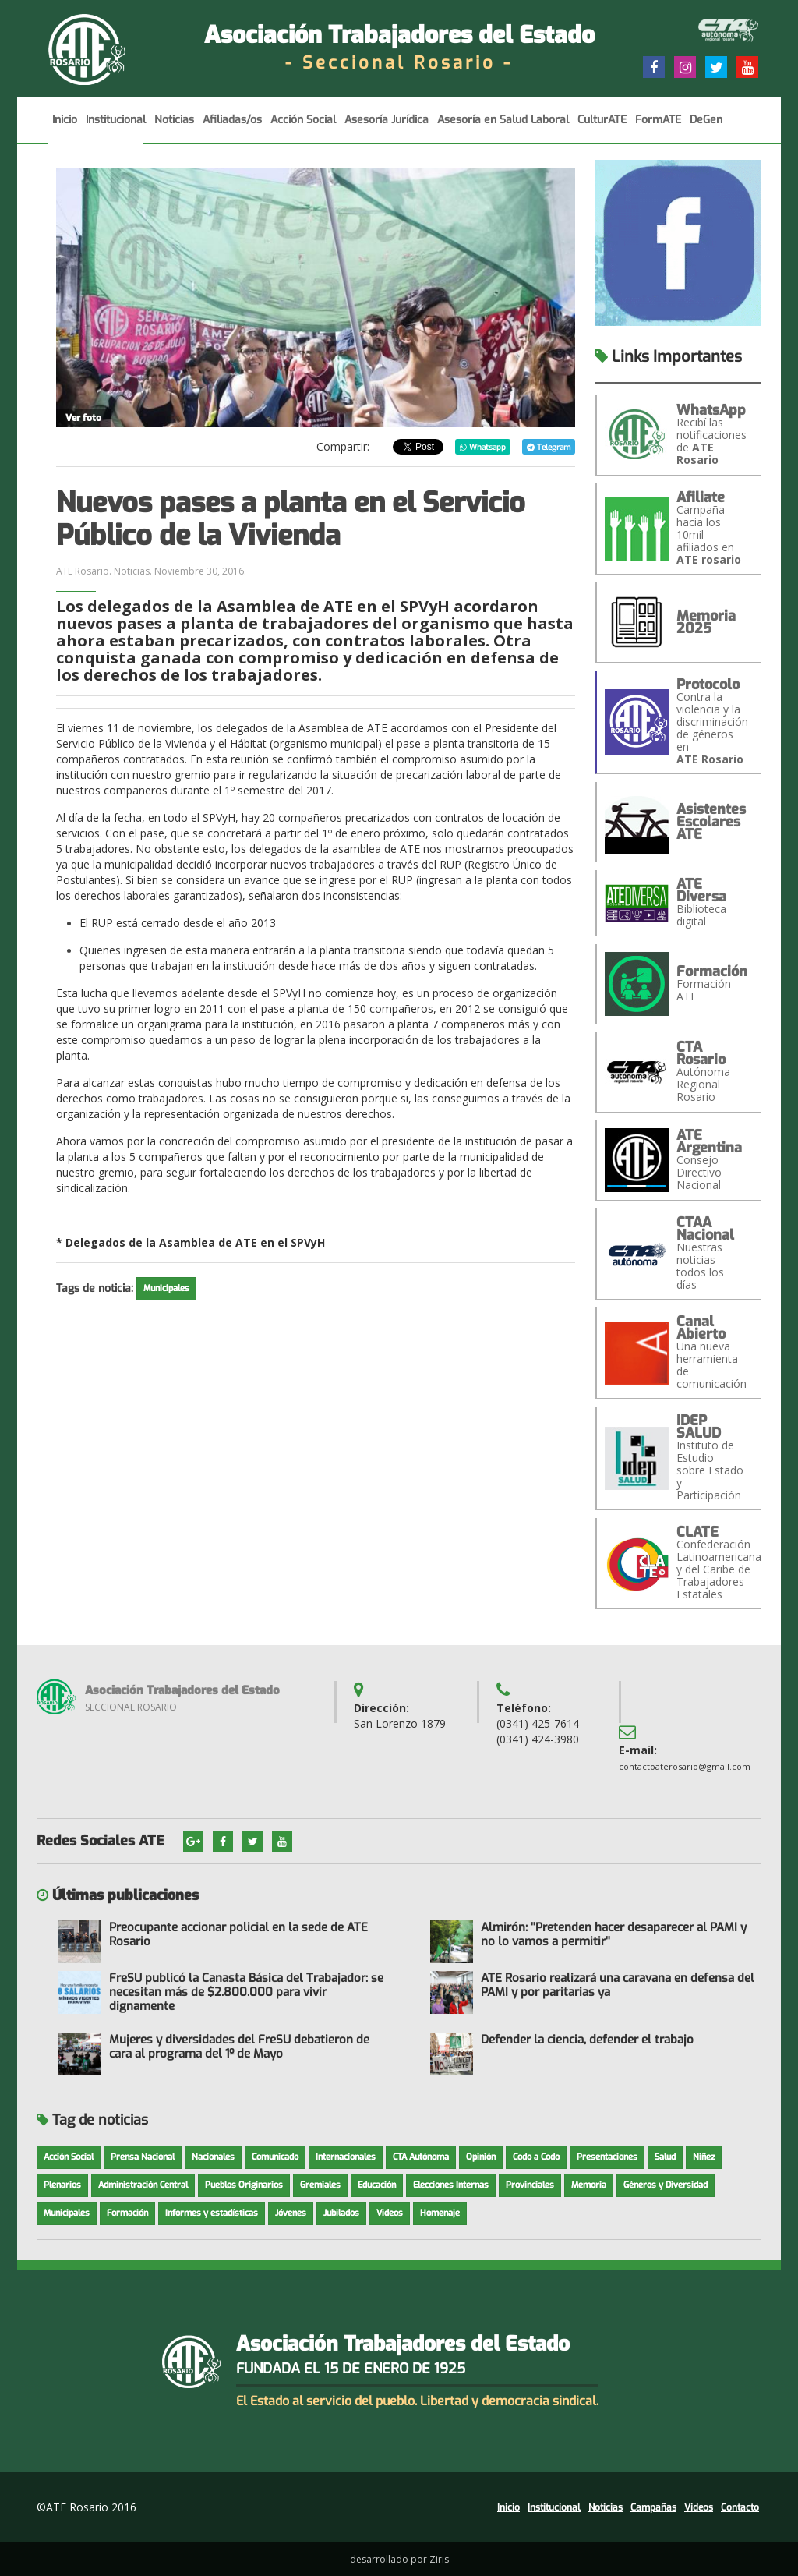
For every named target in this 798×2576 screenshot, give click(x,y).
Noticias (174, 127)
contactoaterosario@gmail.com (684, 1766)
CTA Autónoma (421, 2157)
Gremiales (320, 2185)
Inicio (64, 127)
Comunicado (275, 2157)
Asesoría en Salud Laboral (503, 127)
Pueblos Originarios (244, 2185)
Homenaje (440, 2213)
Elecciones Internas (451, 2185)
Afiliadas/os (232, 127)
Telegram (548, 447)
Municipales (166, 1288)
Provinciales (530, 2185)
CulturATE (602, 127)
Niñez (704, 2157)
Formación (127, 2213)
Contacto (740, 2507)
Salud (665, 2157)
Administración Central (143, 2185)
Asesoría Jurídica (386, 127)
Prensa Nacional (143, 2157)
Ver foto (83, 418)
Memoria (588, 2185)
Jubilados (341, 2213)
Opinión (481, 2157)
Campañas (653, 2507)
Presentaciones (607, 2157)
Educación (377, 2185)
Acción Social (303, 127)
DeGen (706, 127)
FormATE (658, 127)
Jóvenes (290, 2213)
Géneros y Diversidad (665, 2185)
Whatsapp (483, 447)
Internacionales (346, 2157)
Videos (389, 2213)
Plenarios (62, 2185)
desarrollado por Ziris (399, 2559)
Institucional (116, 127)
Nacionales (213, 2157)
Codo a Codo (536, 2157)
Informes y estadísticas (211, 2213)
